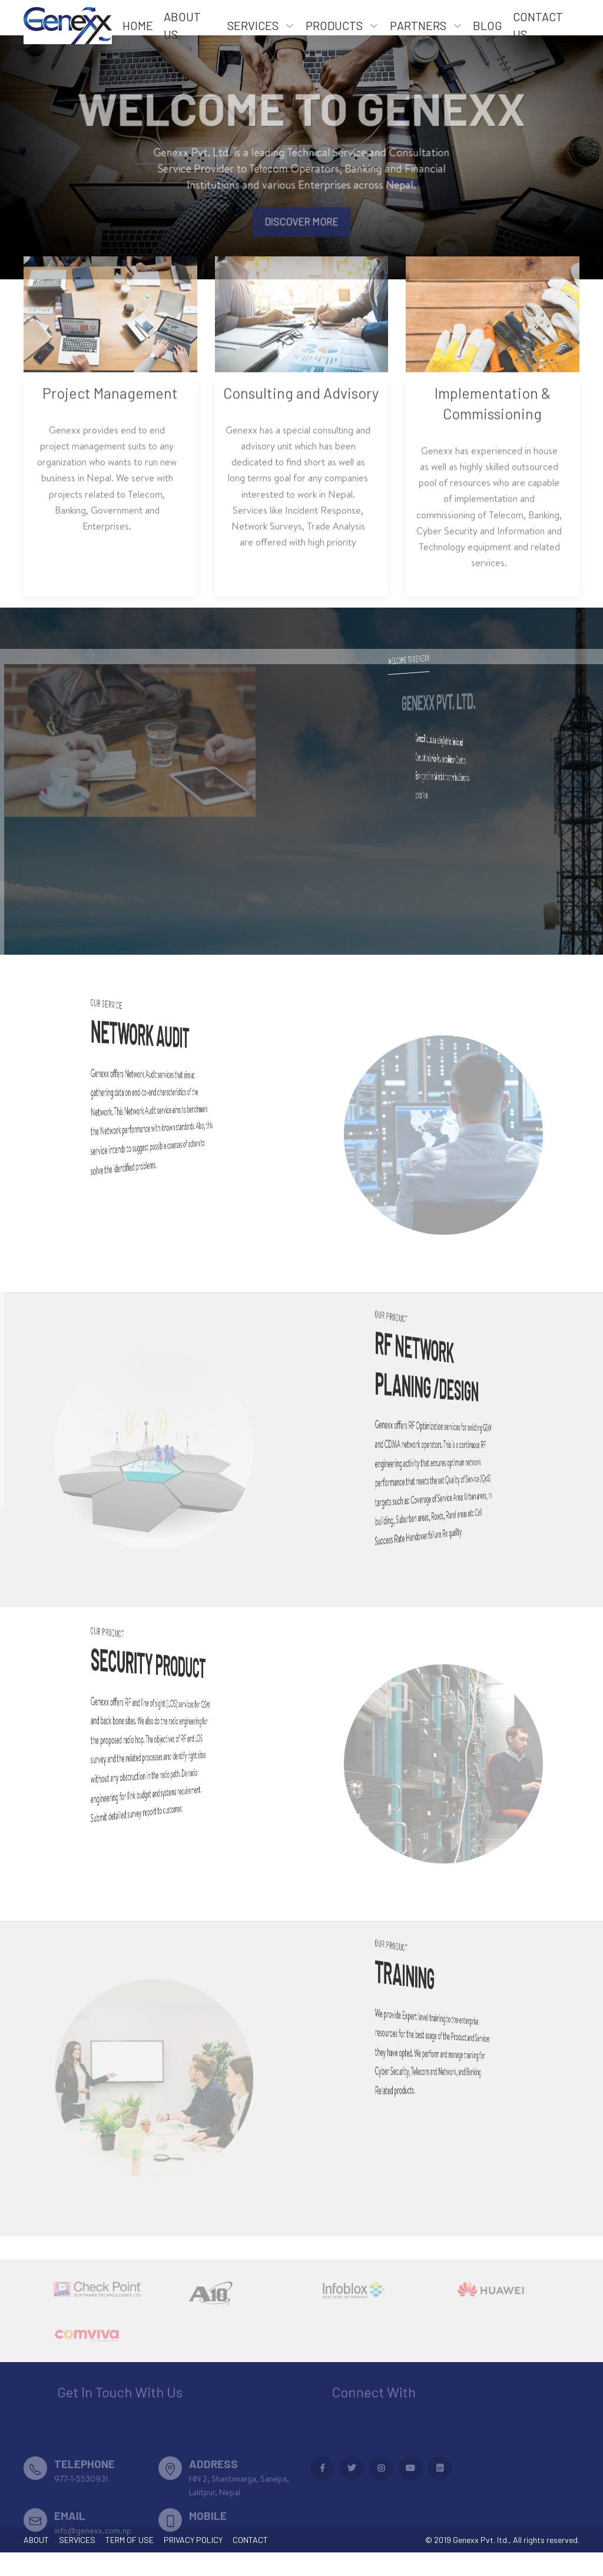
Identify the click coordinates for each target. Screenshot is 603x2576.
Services (253, 25)
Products (334, 25)
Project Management (110, 417)
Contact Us (538, 25)
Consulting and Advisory (301, 417)
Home (137, 25)
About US (182, 25)
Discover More (301, 233)
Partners (418, 25)
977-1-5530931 (81, 2509)
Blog (487, 25)
